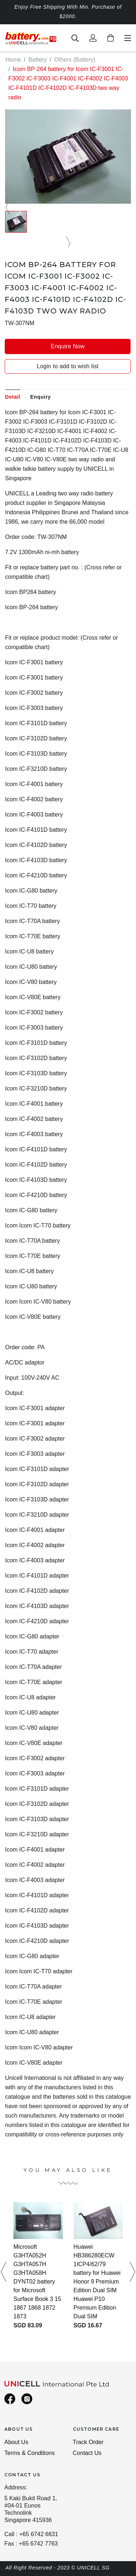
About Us (16, 2442)
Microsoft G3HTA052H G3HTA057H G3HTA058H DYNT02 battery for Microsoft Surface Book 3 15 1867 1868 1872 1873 (37, 2281)
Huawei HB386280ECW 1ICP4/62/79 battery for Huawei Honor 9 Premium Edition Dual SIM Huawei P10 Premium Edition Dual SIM (97, 2281)
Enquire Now (68, 346)
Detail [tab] (12, 397)
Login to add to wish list (67, 366)
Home (13, 60)
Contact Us (87, 2453)
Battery (37, 60)
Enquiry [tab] (40, 397)
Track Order (88, 2442)
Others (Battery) (74, 60)
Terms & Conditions (29, 2453)
